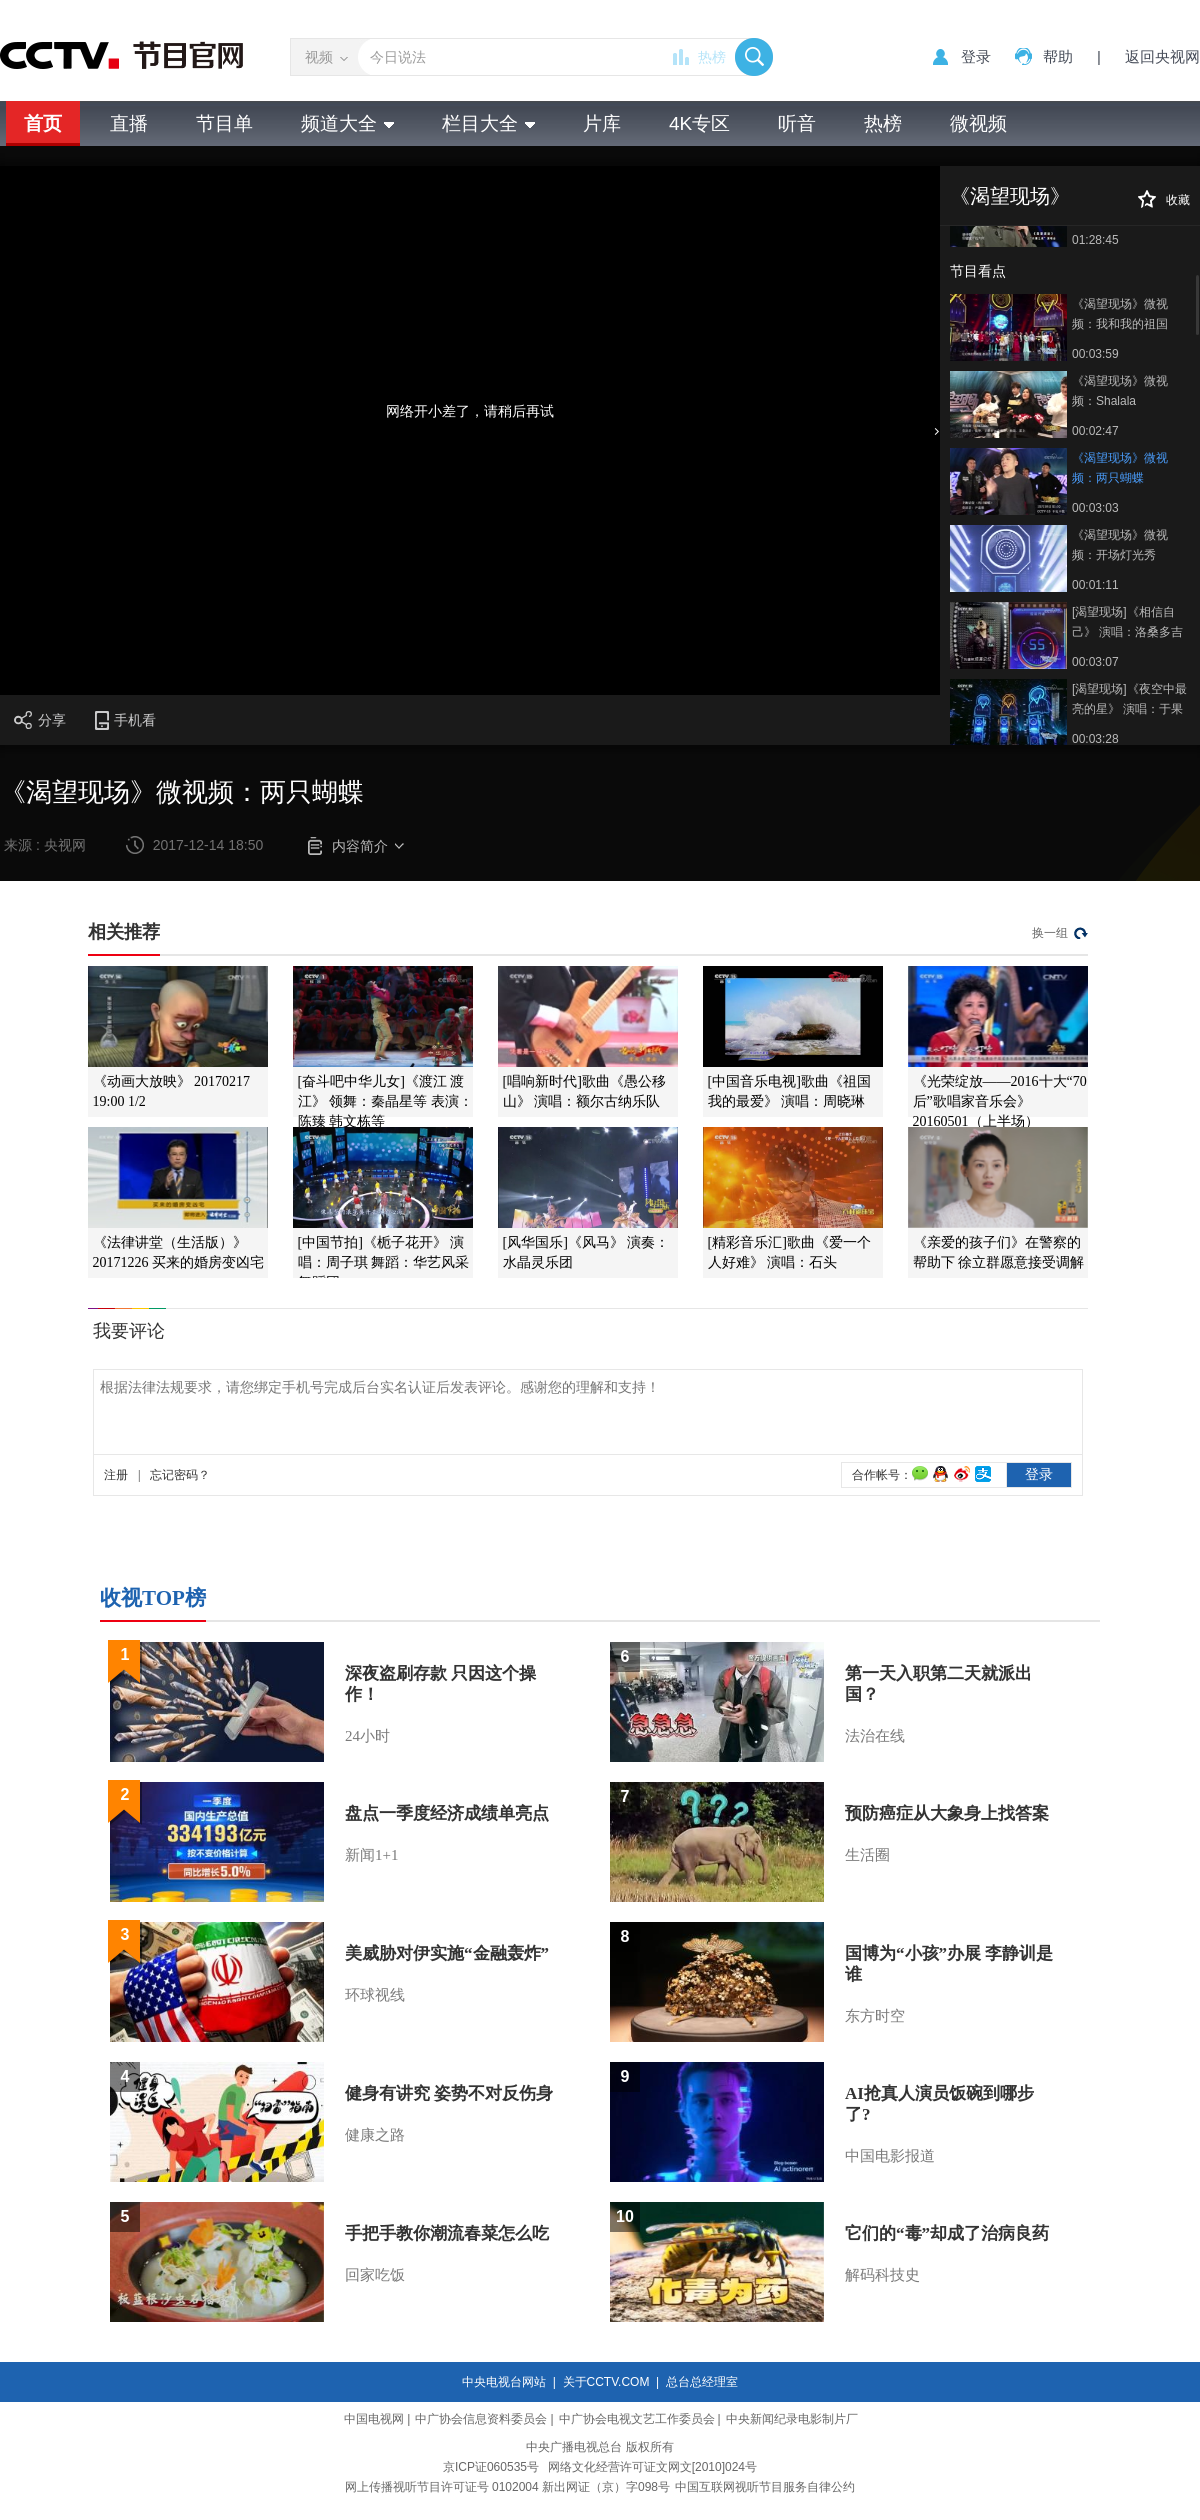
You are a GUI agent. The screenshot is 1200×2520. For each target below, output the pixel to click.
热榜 (712, 57)
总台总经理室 (702, 2382)
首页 (43, 123)
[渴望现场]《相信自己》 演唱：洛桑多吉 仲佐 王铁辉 (1127, 623)
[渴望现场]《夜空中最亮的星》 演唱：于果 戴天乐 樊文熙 (1129, 700)
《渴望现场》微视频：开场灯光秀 (1120, 545)
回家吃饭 (375, 2275)
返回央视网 (1162, 56)
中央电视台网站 (504, 2382)
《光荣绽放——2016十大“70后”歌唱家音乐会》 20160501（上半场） (1000, 1101)
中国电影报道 (890, 2156)
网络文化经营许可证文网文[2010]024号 (652, 2467)
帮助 (1058, 56)
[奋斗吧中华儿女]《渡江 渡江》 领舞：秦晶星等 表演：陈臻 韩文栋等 (385, 1101)
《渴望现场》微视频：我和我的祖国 (1120, 314)
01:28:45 (1095, 240)
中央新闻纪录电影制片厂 (792, 2419)
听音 (797, 123)
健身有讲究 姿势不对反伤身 (449, 2093)
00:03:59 (1095, 354)
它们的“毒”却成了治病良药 (947, 2233)
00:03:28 (1095, 739)
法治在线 (875, 1736)
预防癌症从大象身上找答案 (947, 1813)
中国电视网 (374, 2419)
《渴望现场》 (1010, 196)
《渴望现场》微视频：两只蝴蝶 (1120, 468)
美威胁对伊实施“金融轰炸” (447, 1953)
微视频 (978, 123)
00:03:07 (1095, 662)
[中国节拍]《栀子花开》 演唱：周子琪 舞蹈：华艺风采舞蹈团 (384, 1262)
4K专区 (699, 123)
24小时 (367, 1736)
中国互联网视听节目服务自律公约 (765, 2487)
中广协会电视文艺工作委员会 (637, 2419)
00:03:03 (1095, 508)
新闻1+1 (371, 1855)
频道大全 (347, 123)
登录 (976, 56)
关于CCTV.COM (606, 2382)
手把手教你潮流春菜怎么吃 (447, 2233)
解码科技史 (882, 2275)
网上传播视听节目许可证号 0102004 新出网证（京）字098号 (507, 2487)
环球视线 (375, 1995)
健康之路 (375, 2135)
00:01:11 (1095, 585)
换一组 (1050, 933)
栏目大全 (488, 123)
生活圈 (867, 1855)
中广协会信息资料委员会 (481, 2419)
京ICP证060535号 (491, 2467)
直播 (129, 123)
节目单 (224, 123)
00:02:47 (1095, 431)
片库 (602, 123)
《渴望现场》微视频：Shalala (1120, 391)
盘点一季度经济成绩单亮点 (447, 1813)
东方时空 (875, 2016)
